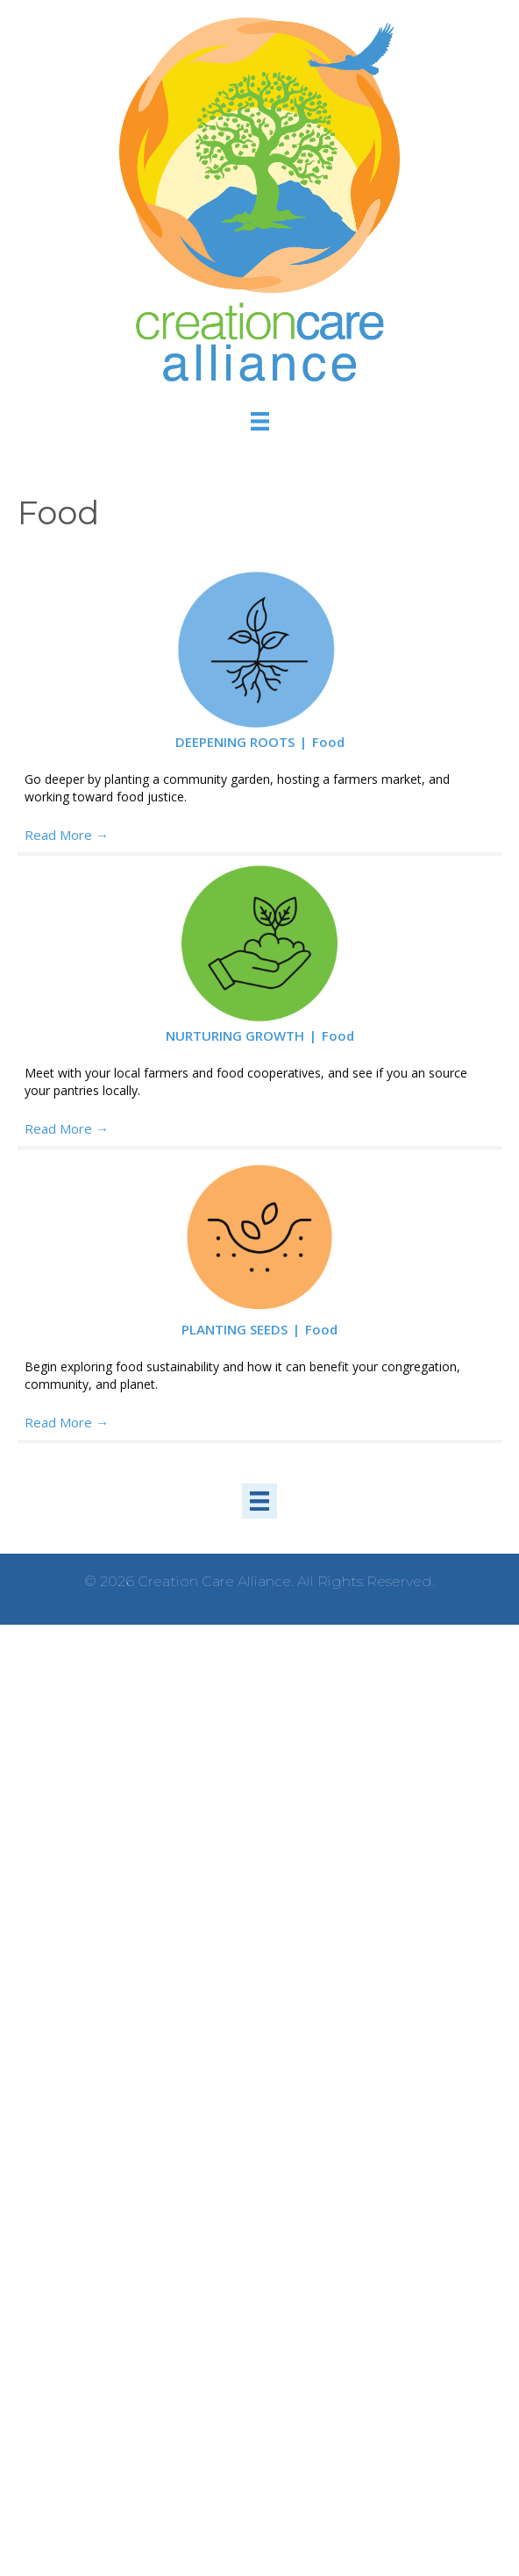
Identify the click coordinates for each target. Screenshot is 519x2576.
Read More (67, 834)
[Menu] (259, 420)
